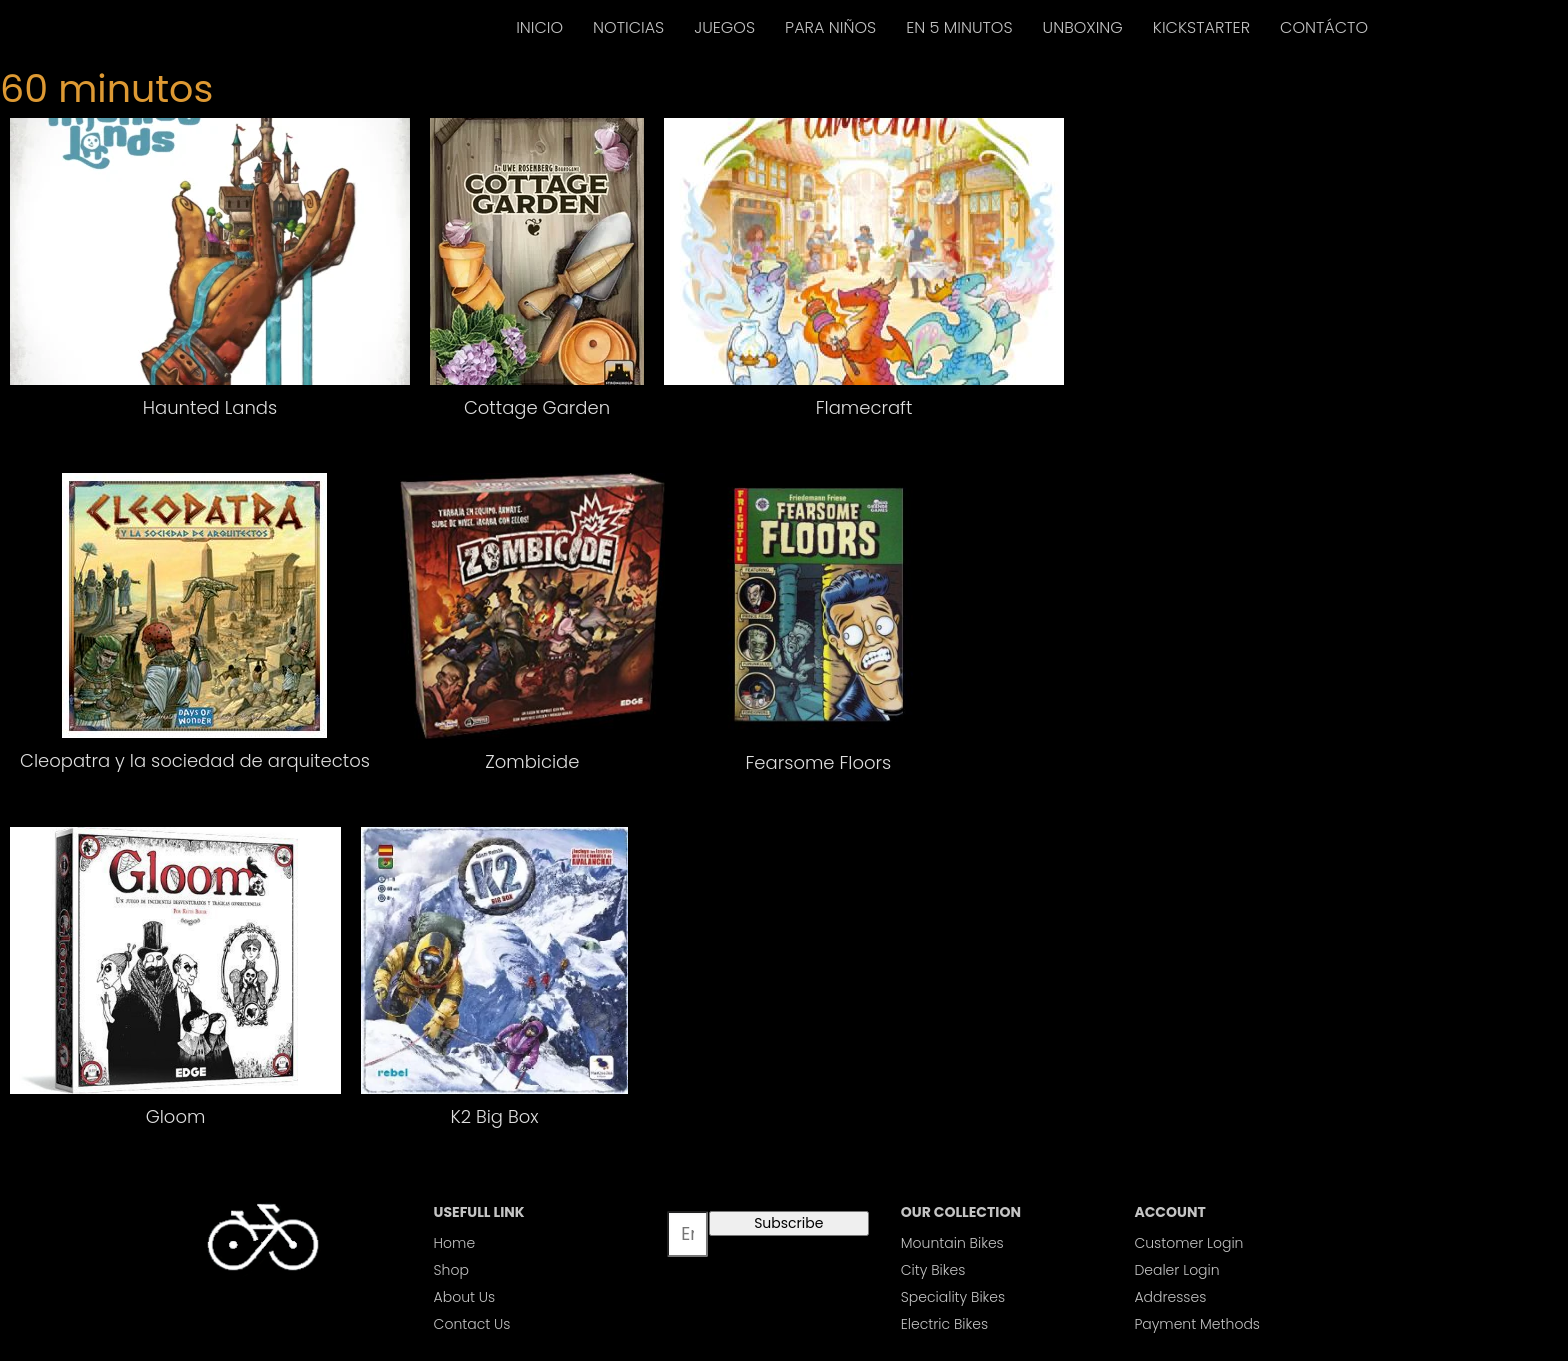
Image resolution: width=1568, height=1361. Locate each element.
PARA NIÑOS (830, 27)
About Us (465, 1297)
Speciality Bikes (953, 1297)
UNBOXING (1083, 27)
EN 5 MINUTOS (959, 27)
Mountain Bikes (952, 1243)
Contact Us (472, 1324)
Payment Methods (1197, 1324)
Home (455, 1243)
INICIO (539, 27)
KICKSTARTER (1201, 27)
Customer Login (1188, 1243)
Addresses (1170, 1297)
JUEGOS (724, 27)
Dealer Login (1176, 1270)
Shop (451, 1270)
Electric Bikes (944, 1324)
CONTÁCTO (1324, 27)
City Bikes (933, 1270)
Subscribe (788, 1223)
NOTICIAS (628, 27)
